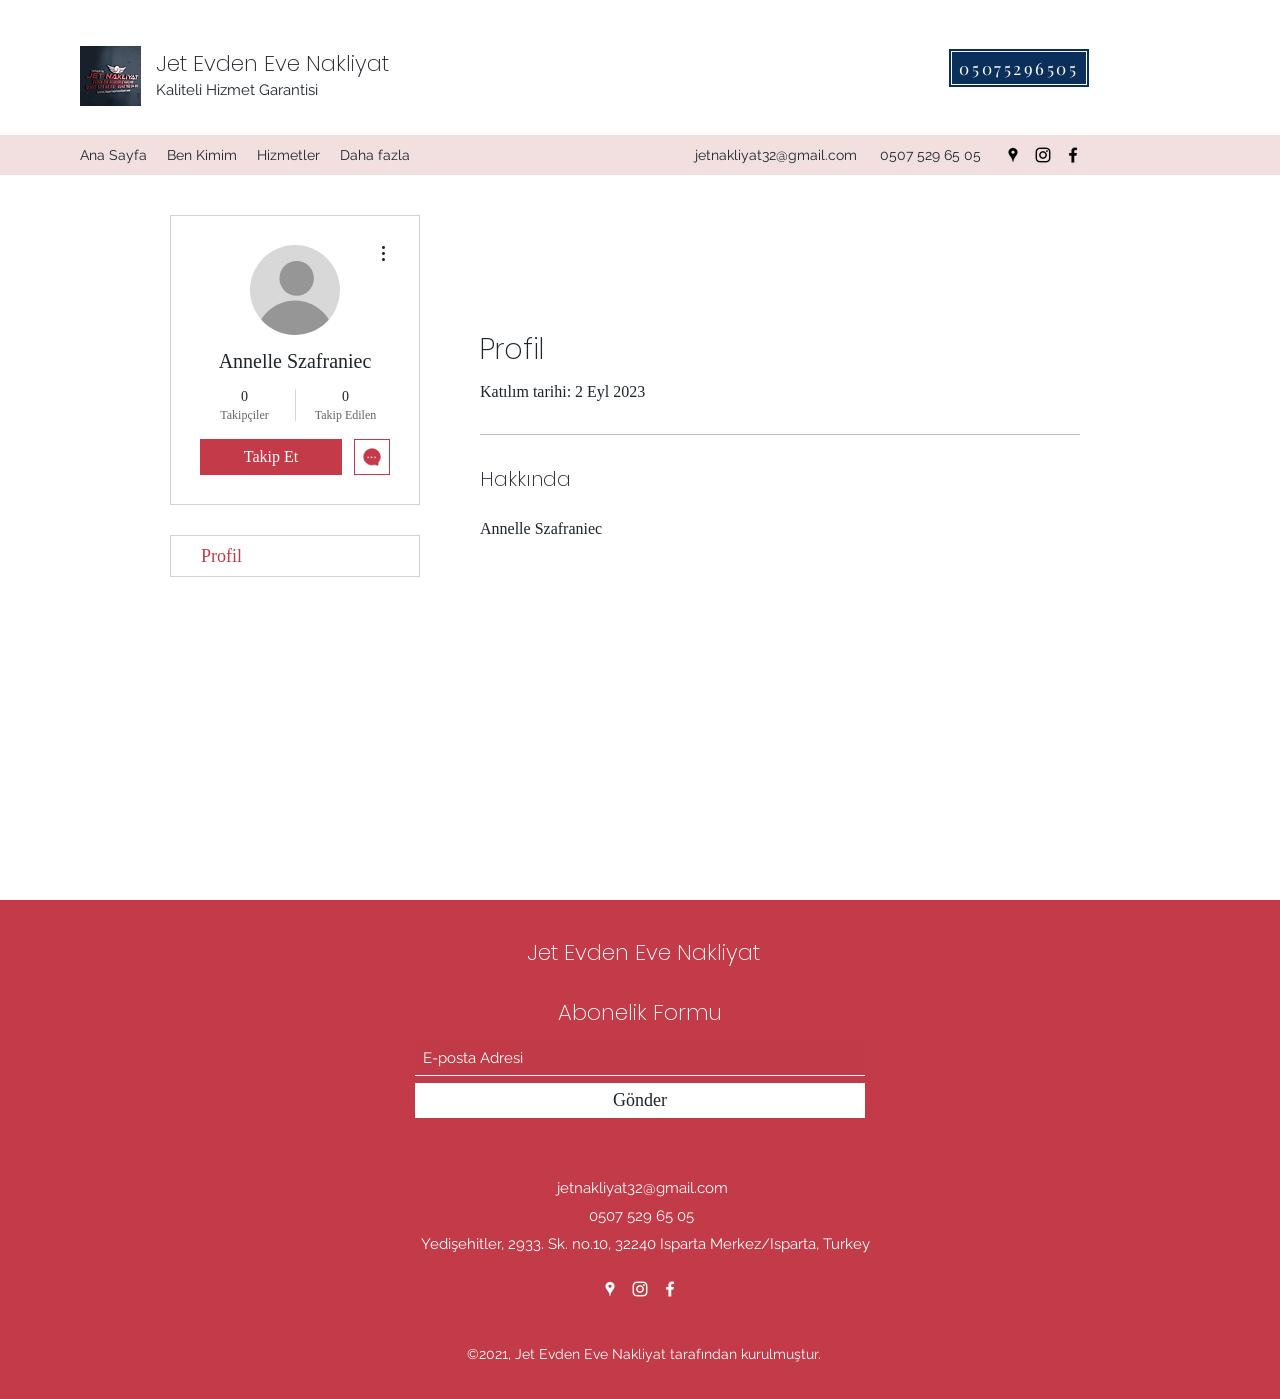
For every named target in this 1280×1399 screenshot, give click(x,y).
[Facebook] (1073, 155)
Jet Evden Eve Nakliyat (272, 63)
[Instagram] (1043, 155)
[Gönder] (640, 1100)
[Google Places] (1013, 155)
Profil (221, 556)
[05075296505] (1019, 68)
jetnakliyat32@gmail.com (776, 155)
